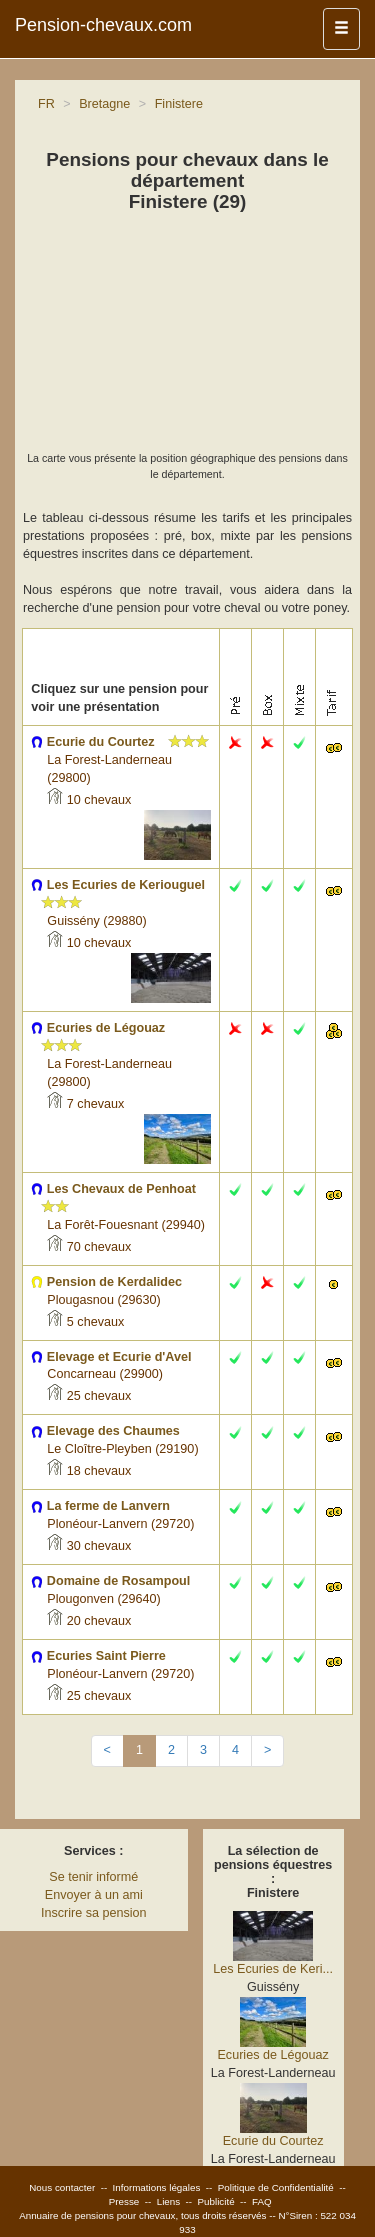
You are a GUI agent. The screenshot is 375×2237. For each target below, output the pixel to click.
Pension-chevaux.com (103, 25)
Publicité (216, 2201)
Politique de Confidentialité (276, 2187)
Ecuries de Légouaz (272, 2055)
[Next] (267, 1751)
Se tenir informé (93, 1877)
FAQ (262, 2201)
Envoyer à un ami (94, 1895)
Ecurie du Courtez (273, 2141)
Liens (168, 2201)
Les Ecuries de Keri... (273, 1969)
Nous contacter (62, 2187)
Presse (124, 2201)
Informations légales (157, 2187)
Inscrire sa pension (94, 1913)
